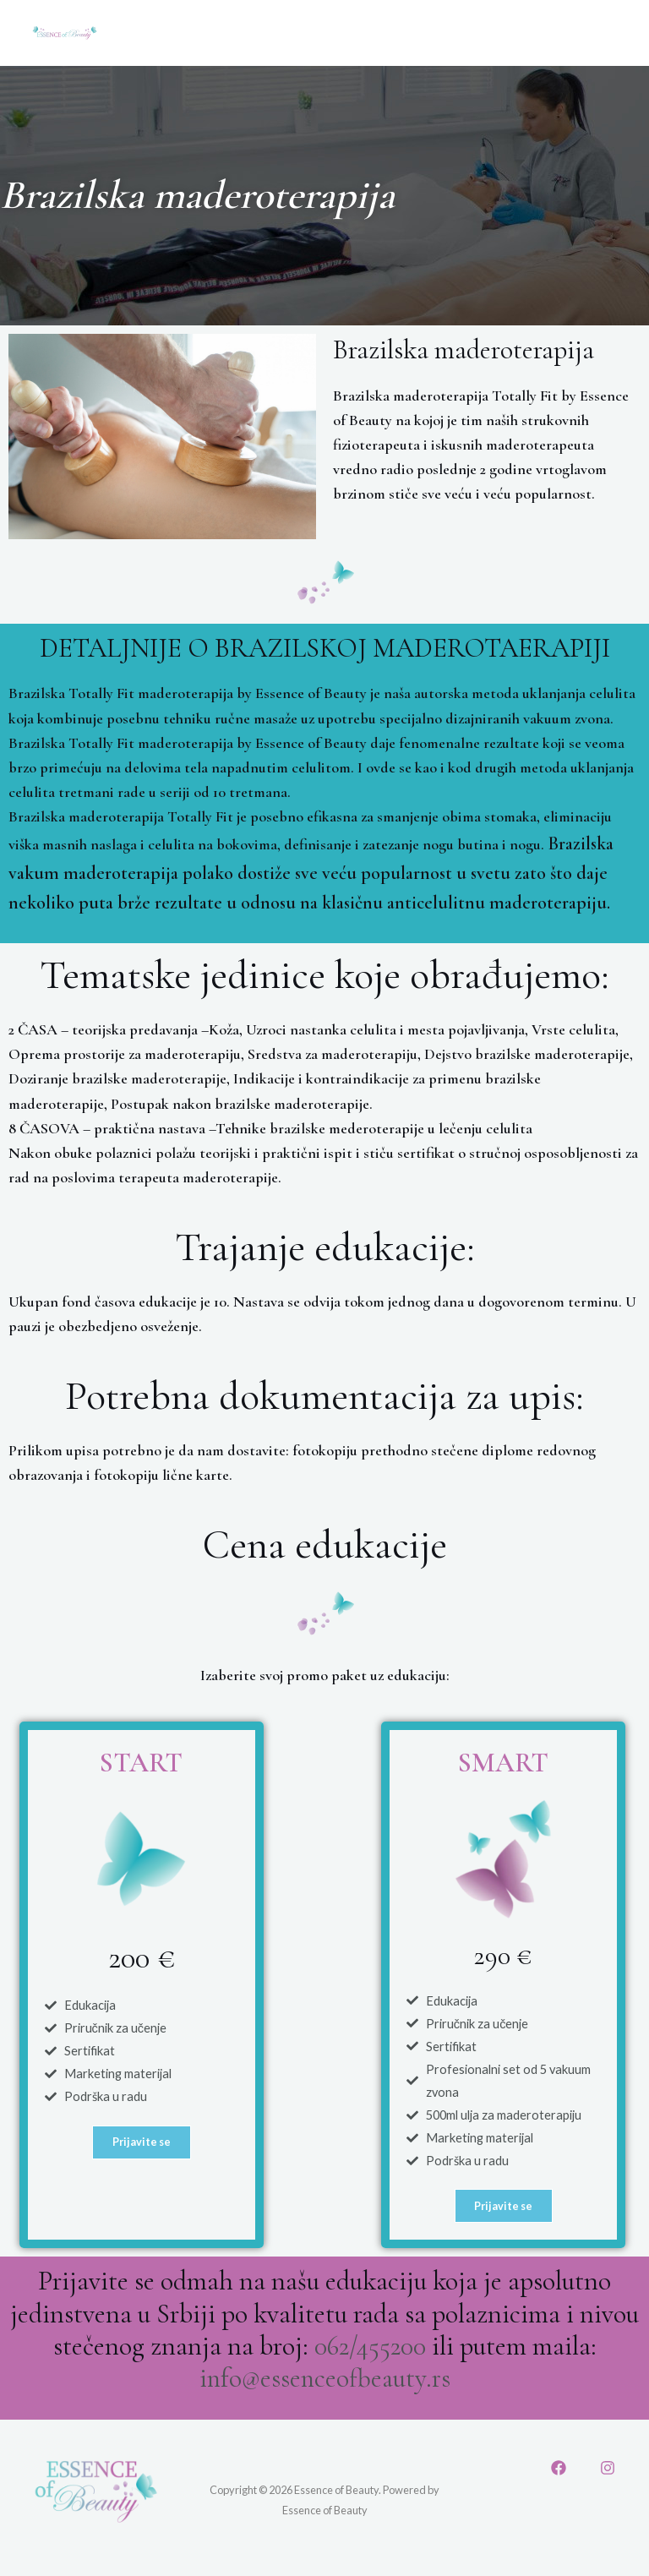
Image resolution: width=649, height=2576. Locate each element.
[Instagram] (607, 2470)
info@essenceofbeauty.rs (325, 2380)
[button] (141, 2143)
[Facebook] (558, 2470)
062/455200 (370, 2348)
